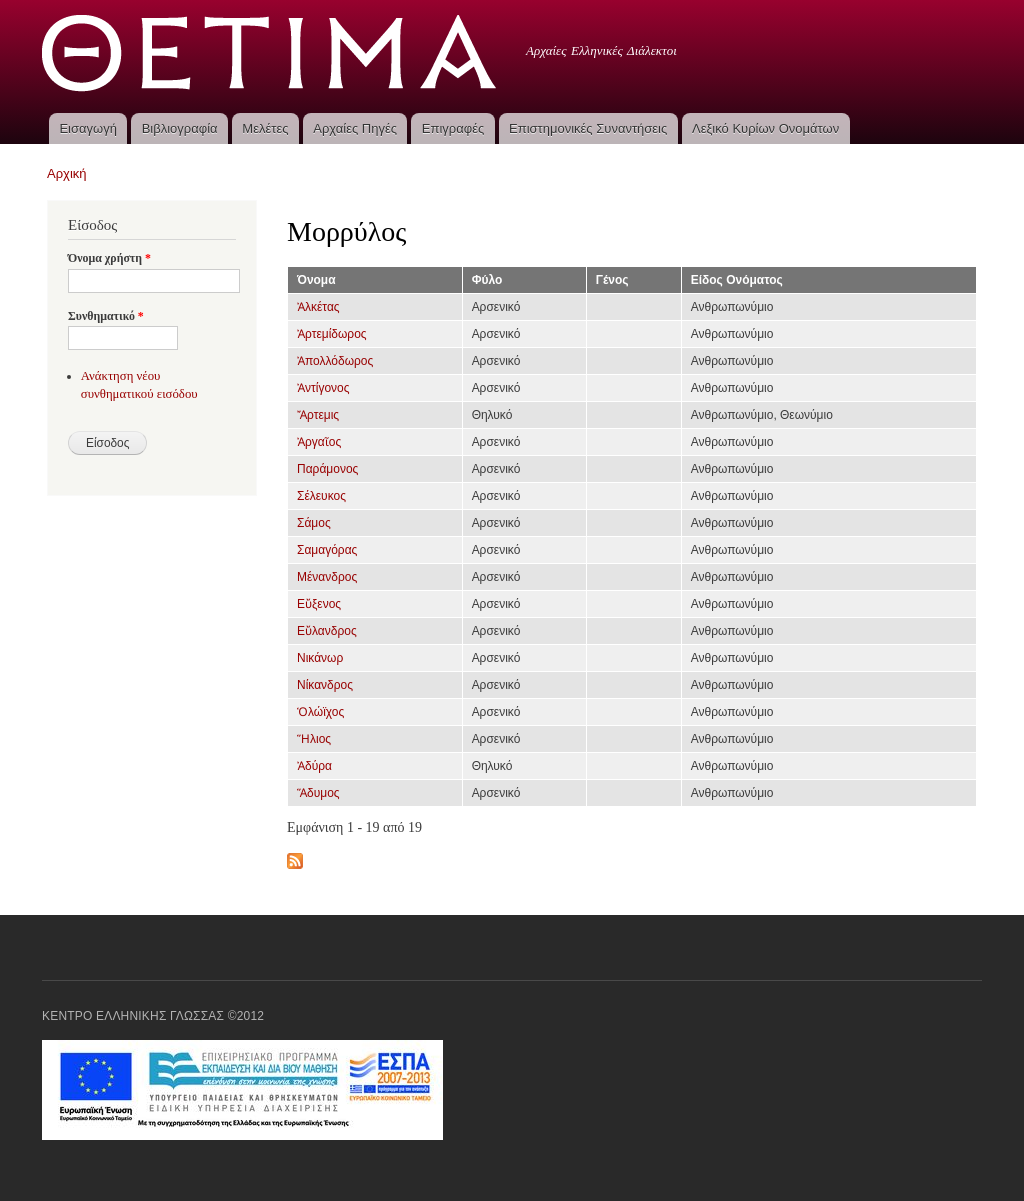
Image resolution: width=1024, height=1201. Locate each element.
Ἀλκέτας (318, 307)
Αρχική (67, 173)
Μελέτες (265, 128)
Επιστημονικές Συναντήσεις (588, 128)
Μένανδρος (327, 577)
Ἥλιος (314, 739)
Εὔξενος (319, 604)
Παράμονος (327, 469)
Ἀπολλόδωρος (335, 361)
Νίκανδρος (325, 685)
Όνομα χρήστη (109, 258)
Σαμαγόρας (327, 550)
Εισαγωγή (87, 128)
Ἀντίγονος (323, 388)
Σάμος (314, 523)
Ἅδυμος (318, 793)
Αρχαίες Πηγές (355, 128)
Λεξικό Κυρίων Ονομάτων (765, 128)
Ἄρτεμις (318, 415)
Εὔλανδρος (327, 631)
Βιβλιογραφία (180, 128)
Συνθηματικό (106, 316)
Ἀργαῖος (319, 442)
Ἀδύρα (314, 766)
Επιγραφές (453, 128)
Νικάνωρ (320, 658)
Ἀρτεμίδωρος (332, 334)
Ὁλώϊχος (320, 712)
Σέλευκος (321, 496)
